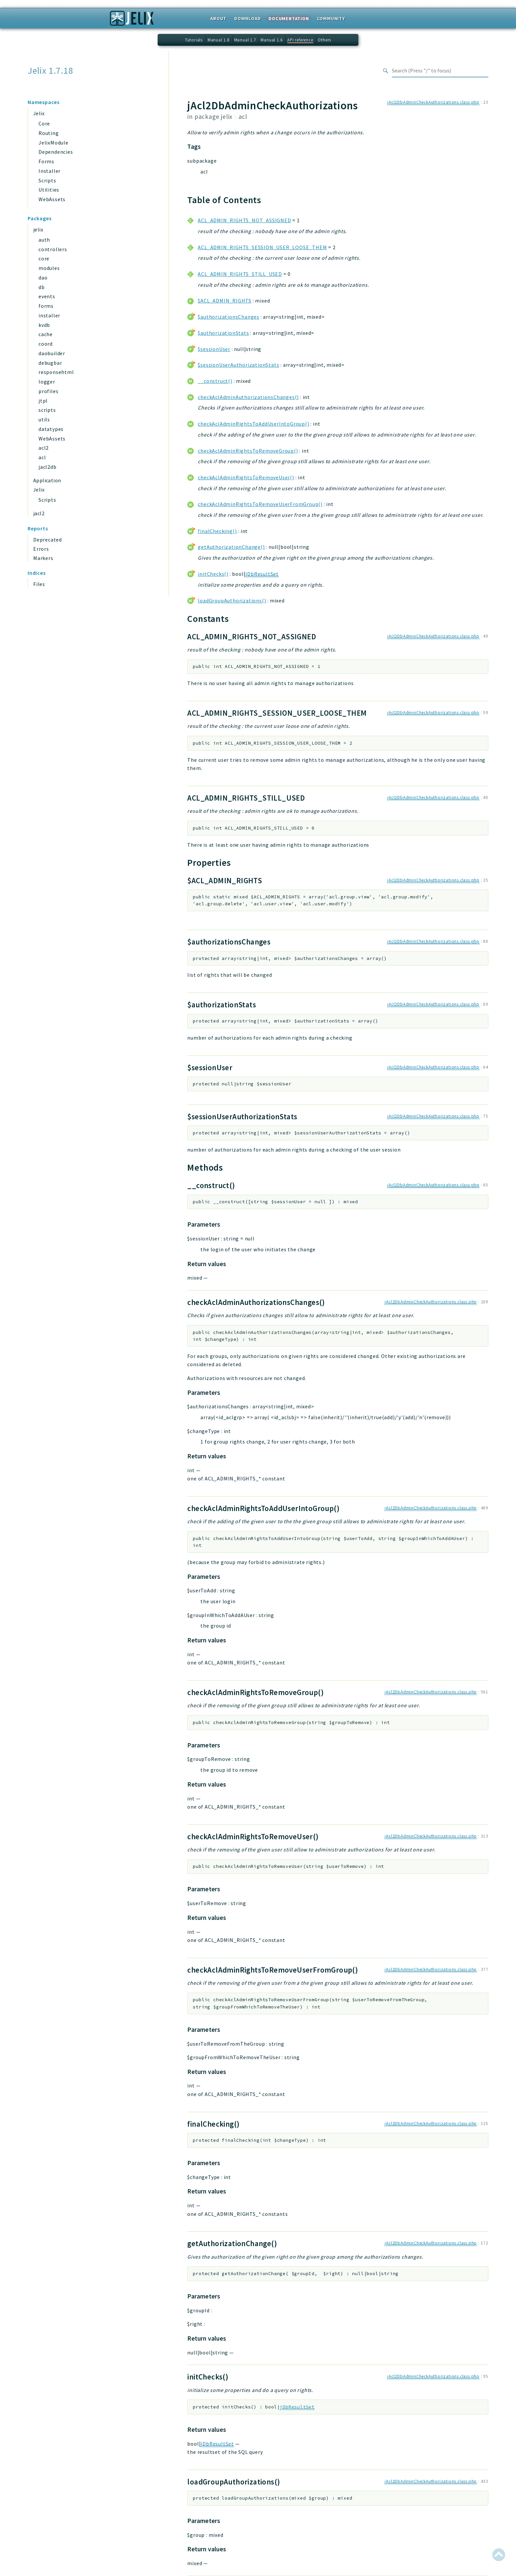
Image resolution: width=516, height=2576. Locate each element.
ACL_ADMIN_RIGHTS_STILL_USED (240, 274)
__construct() (215, 381)
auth (44, 239)
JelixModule (53, 142)
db (42, 287)
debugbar (50, 362)
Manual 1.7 (245, 39)
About (218, 18)
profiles (48, 391)
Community (331, 18)
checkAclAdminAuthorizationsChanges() (248, 397)
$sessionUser (214, 349)
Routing (49, 133)
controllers (53, 249)
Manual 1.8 (218, 39)
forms (46, 306)
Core (44, 123)
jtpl (43, 400)
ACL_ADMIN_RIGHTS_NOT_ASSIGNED (244, 220)
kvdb (44, 325)
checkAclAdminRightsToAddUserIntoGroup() (253, 423)
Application (47, 480)
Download (247, 18)
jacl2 (38, 513)
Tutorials (194, 39)
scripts (47, 410)
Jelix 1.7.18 (50, 70)
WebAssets (52, 199)
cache (46, 334)
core (44, 258)
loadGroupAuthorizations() (232, 600)
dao (43, 277)
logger (47, 381)
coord (46, 343)
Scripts (47, 180)
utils (44, 419)
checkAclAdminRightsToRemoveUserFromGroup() (260, 504)
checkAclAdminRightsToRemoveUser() (246, 477)
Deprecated (47, 539)
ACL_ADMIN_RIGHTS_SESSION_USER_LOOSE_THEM (262, 247)
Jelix (38, 113)
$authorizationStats (223, 333)
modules (49, 268)
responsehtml (56, 372)
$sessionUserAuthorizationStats (238, 364)
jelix (38, 229)
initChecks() (213, 574)
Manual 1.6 (271, 39)
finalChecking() (217, 531)
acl (42, 457)
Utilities (49, 189)
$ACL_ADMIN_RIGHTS (224, 300)
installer (49, 315)
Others (324, 39)
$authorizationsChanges (228, 316)
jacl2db (48, 467)
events (47, 296)
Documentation (289, 18)
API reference (300, 39)
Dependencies (56, 151)
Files (39, 584)
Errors (41, 548)
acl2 (44, 447)
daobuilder (52, 353)
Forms (46, 161)
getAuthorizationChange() (231, 547)
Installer (50, 171)
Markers (43, 558)
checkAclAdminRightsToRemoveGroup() (248, 450)
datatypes (51, 429)
